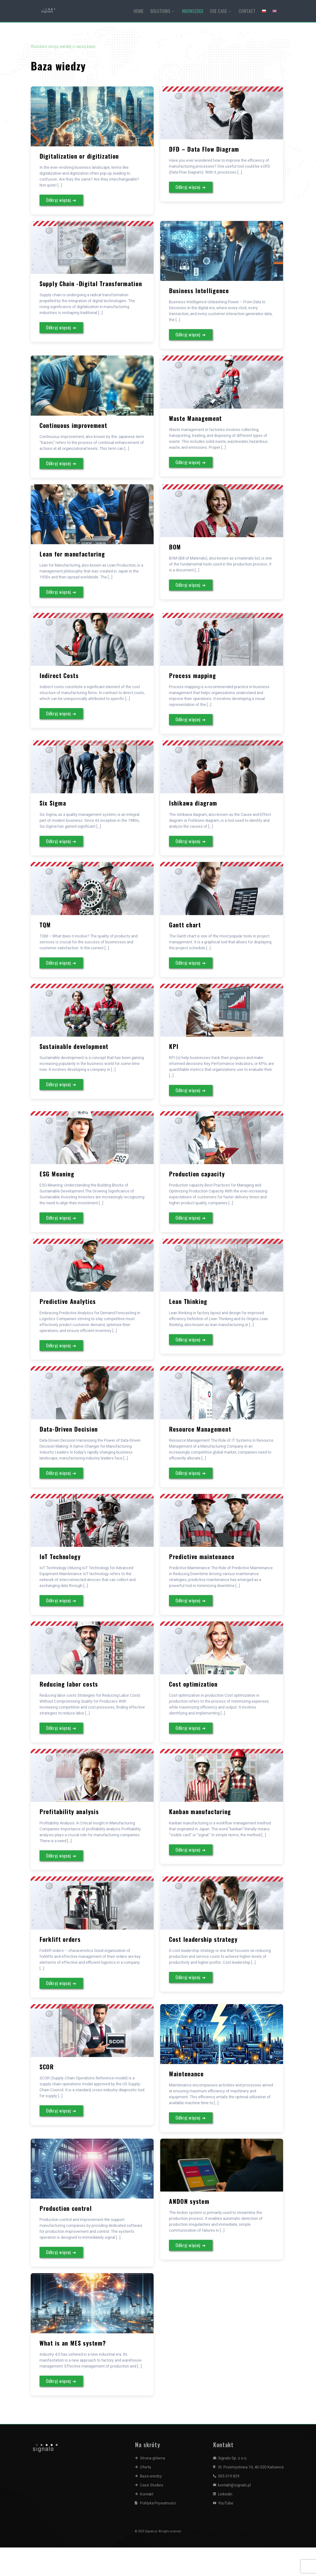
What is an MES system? (73, 2369)
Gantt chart (185, 934)
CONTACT (247, 10)
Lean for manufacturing (72, 558)
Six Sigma (53, 811)
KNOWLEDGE (193, 10)
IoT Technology (60, 1573)
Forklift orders (60, 1961)
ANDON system (189, 2226)
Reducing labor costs (69, 1703)
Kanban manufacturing (200, 1832)
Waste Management (195, 421)
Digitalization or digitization (79, 156)
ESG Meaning (57, 1186)
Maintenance (186, 2097)
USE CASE (221, 10)
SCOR (47, 2090)
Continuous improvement (73, 428)
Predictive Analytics (68, 1315)
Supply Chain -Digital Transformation (91, 285)
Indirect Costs (59, 681)
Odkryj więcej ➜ (65, 200)
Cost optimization (193, 1703)
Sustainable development (74, 1057)
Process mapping (192, 681)
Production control (66, 2233)
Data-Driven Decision (69, 1444)
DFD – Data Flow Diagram (204, 149)
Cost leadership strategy (203, 1961)
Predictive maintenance (201, 1573)
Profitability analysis (69, 1832)
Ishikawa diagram (193, 811)
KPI (174, 1057)
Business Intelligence (199, 292)
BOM (175, 551)
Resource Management (200, 1444)
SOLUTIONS (163, 10)
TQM (45, 934)
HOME (139, 10)
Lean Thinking (188, 1315)
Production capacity (197, 1186)
